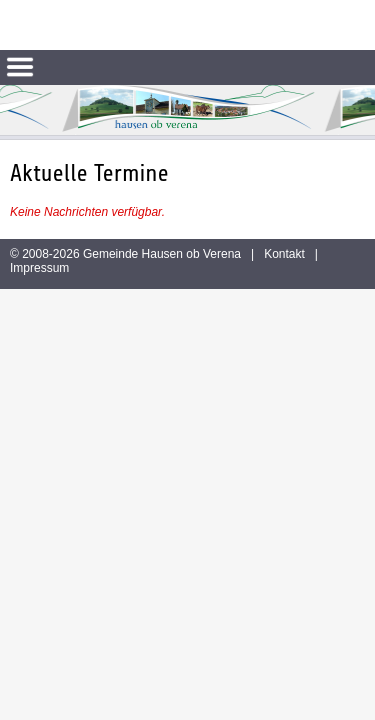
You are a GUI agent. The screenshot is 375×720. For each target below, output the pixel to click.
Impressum (39, 268)
